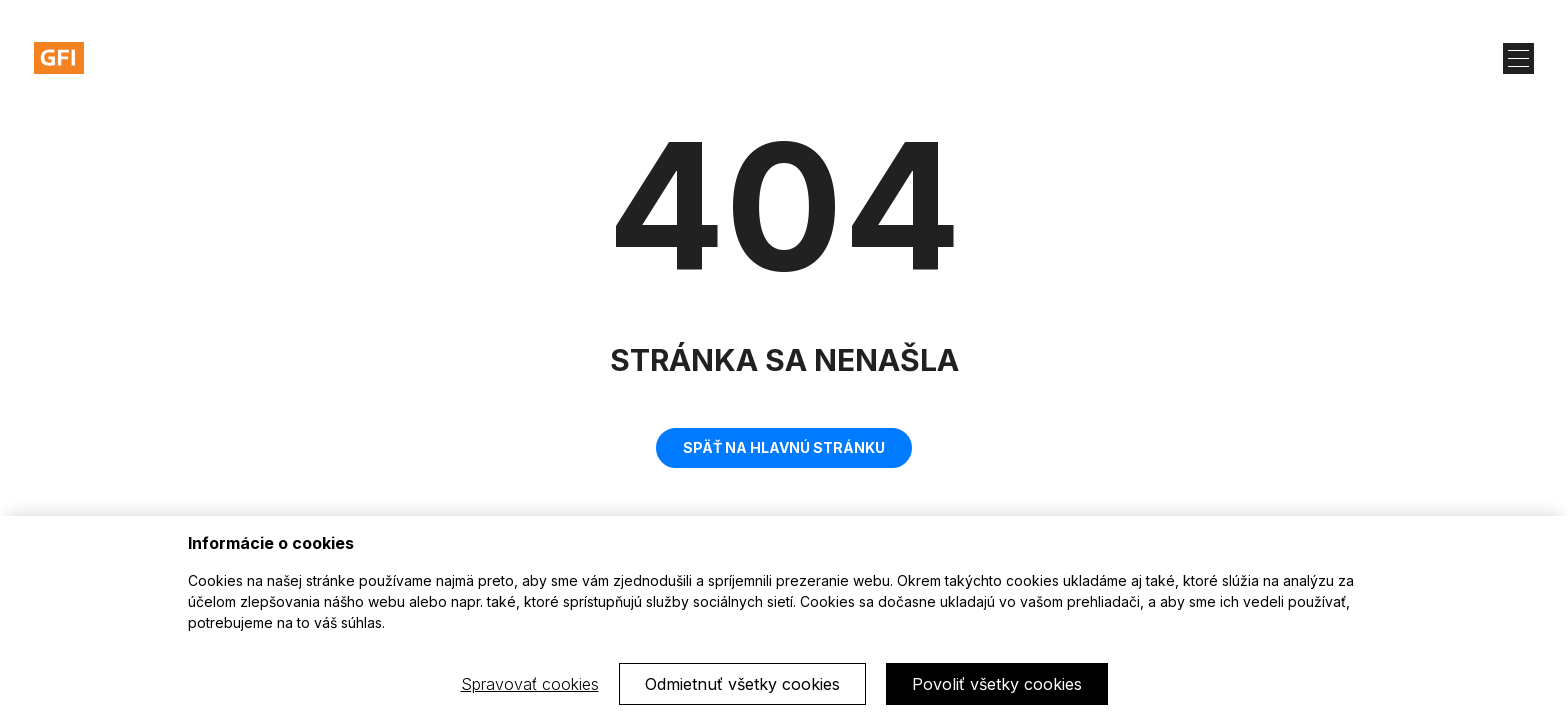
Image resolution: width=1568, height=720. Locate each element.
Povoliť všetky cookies (997, 684)
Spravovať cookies (530, 684)
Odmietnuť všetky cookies (742, 684)
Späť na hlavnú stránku (784, 447)
